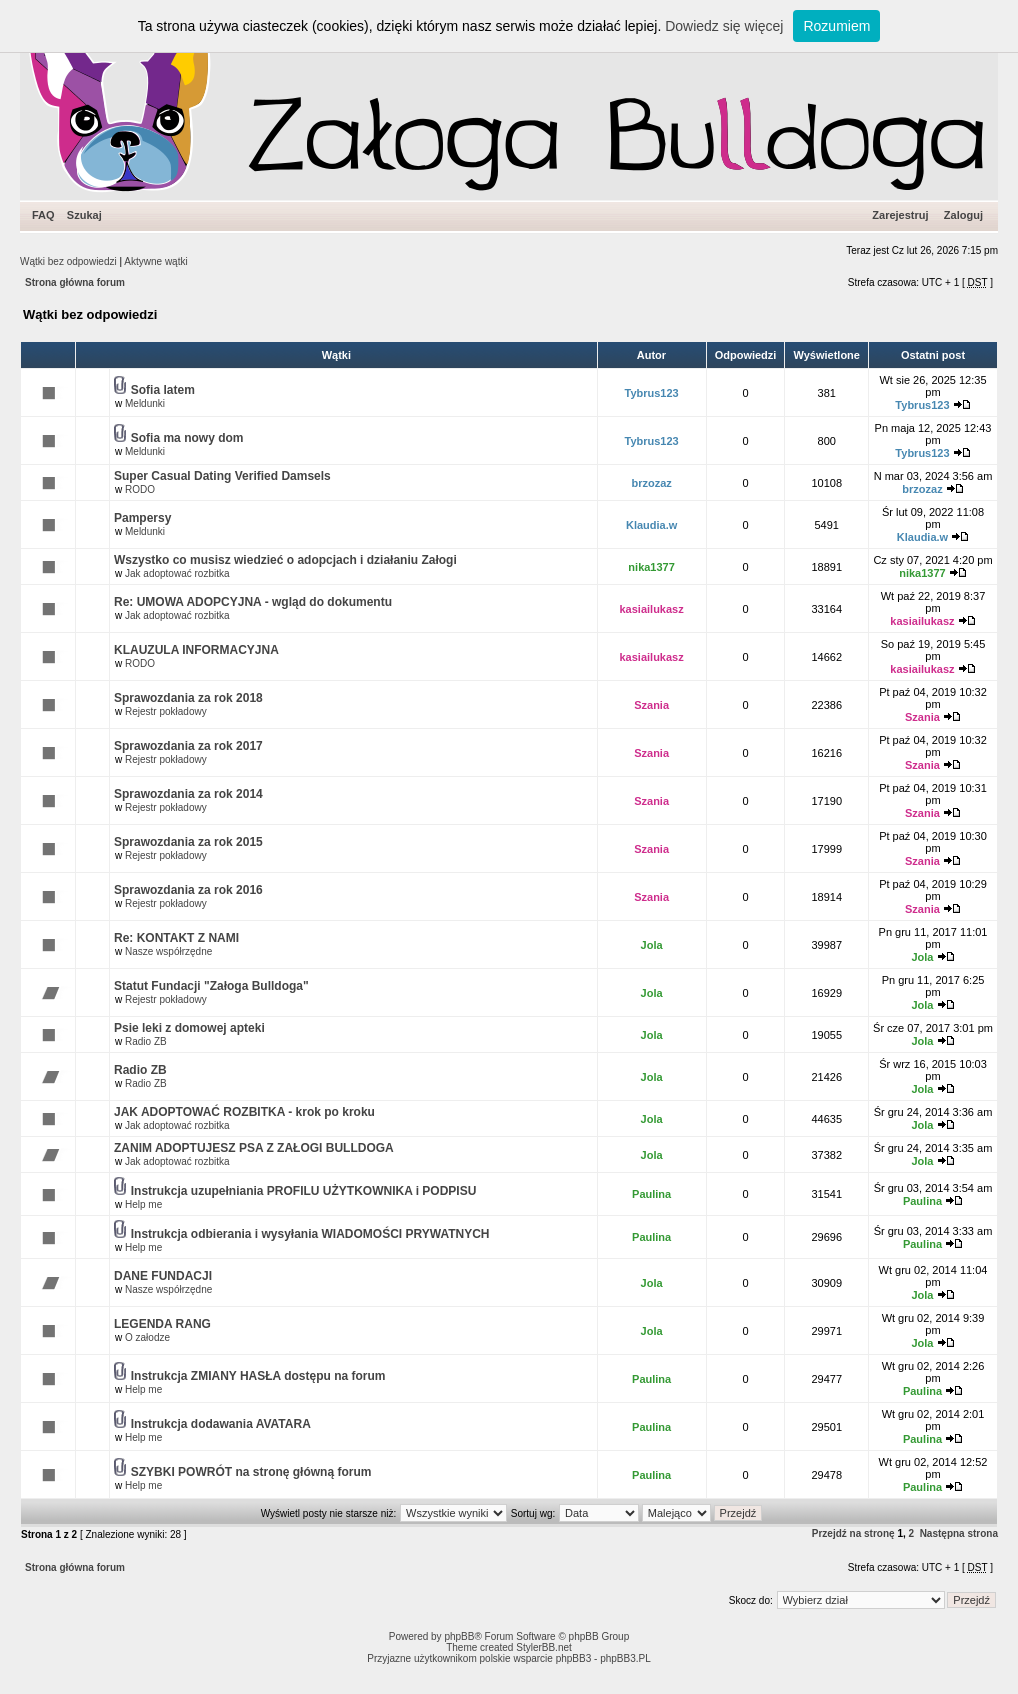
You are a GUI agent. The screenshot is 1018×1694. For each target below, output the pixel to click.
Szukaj (84, 215)
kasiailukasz (652, 609)
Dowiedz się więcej (724, 26)
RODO (140, 489)
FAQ (43, 215)
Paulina (651, 1194)
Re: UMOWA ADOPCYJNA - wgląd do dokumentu (253, 602)
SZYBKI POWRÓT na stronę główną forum (251, 1472)
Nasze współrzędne (168, 951)
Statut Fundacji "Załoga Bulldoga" (211, 986)
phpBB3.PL (625, 1658)
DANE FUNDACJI (163, 1276)
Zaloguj (963, 215)
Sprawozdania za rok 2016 (188, 890)
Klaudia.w (651, 525)
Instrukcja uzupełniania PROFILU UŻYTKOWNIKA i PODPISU (304, 1191)
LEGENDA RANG (162, 1324)
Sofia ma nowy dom (187, 438)
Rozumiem (836, 26)
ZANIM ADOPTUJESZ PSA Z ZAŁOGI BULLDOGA (254, 1148)
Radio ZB (146, 1041)
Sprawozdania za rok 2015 (188, 842)
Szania (651, 705)
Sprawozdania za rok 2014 (188, 794)
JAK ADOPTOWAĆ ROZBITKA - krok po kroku (244, 1112)
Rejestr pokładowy (166, 711)
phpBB (459, 1636)
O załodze (147, 1337)
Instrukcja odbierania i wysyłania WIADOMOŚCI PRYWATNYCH (310, 1234)
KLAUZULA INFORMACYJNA (196, 650)
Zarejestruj (900, 215)
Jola (652, 945)
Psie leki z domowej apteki (189, 1028)
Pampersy (142, 518)
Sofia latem (163, 390)
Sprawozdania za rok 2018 (188, 698)
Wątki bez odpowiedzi (68, 261)
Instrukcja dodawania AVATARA (221, 1424)
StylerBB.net (544, 1647)
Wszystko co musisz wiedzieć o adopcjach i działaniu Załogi (285, 560)
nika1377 (651, 567)
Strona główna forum (75, 282)
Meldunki (145, 403)
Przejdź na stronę (853, 1533)
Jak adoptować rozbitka (177, 573)
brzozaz (651, 483)
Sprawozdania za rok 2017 (188, 746)
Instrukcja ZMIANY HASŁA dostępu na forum (258, 1376)
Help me (143, 1204)
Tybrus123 (652, 393)
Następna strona (959, 1533)
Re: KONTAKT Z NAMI (176, 938)
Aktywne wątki (155, 261)
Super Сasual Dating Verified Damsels (222, 476)
